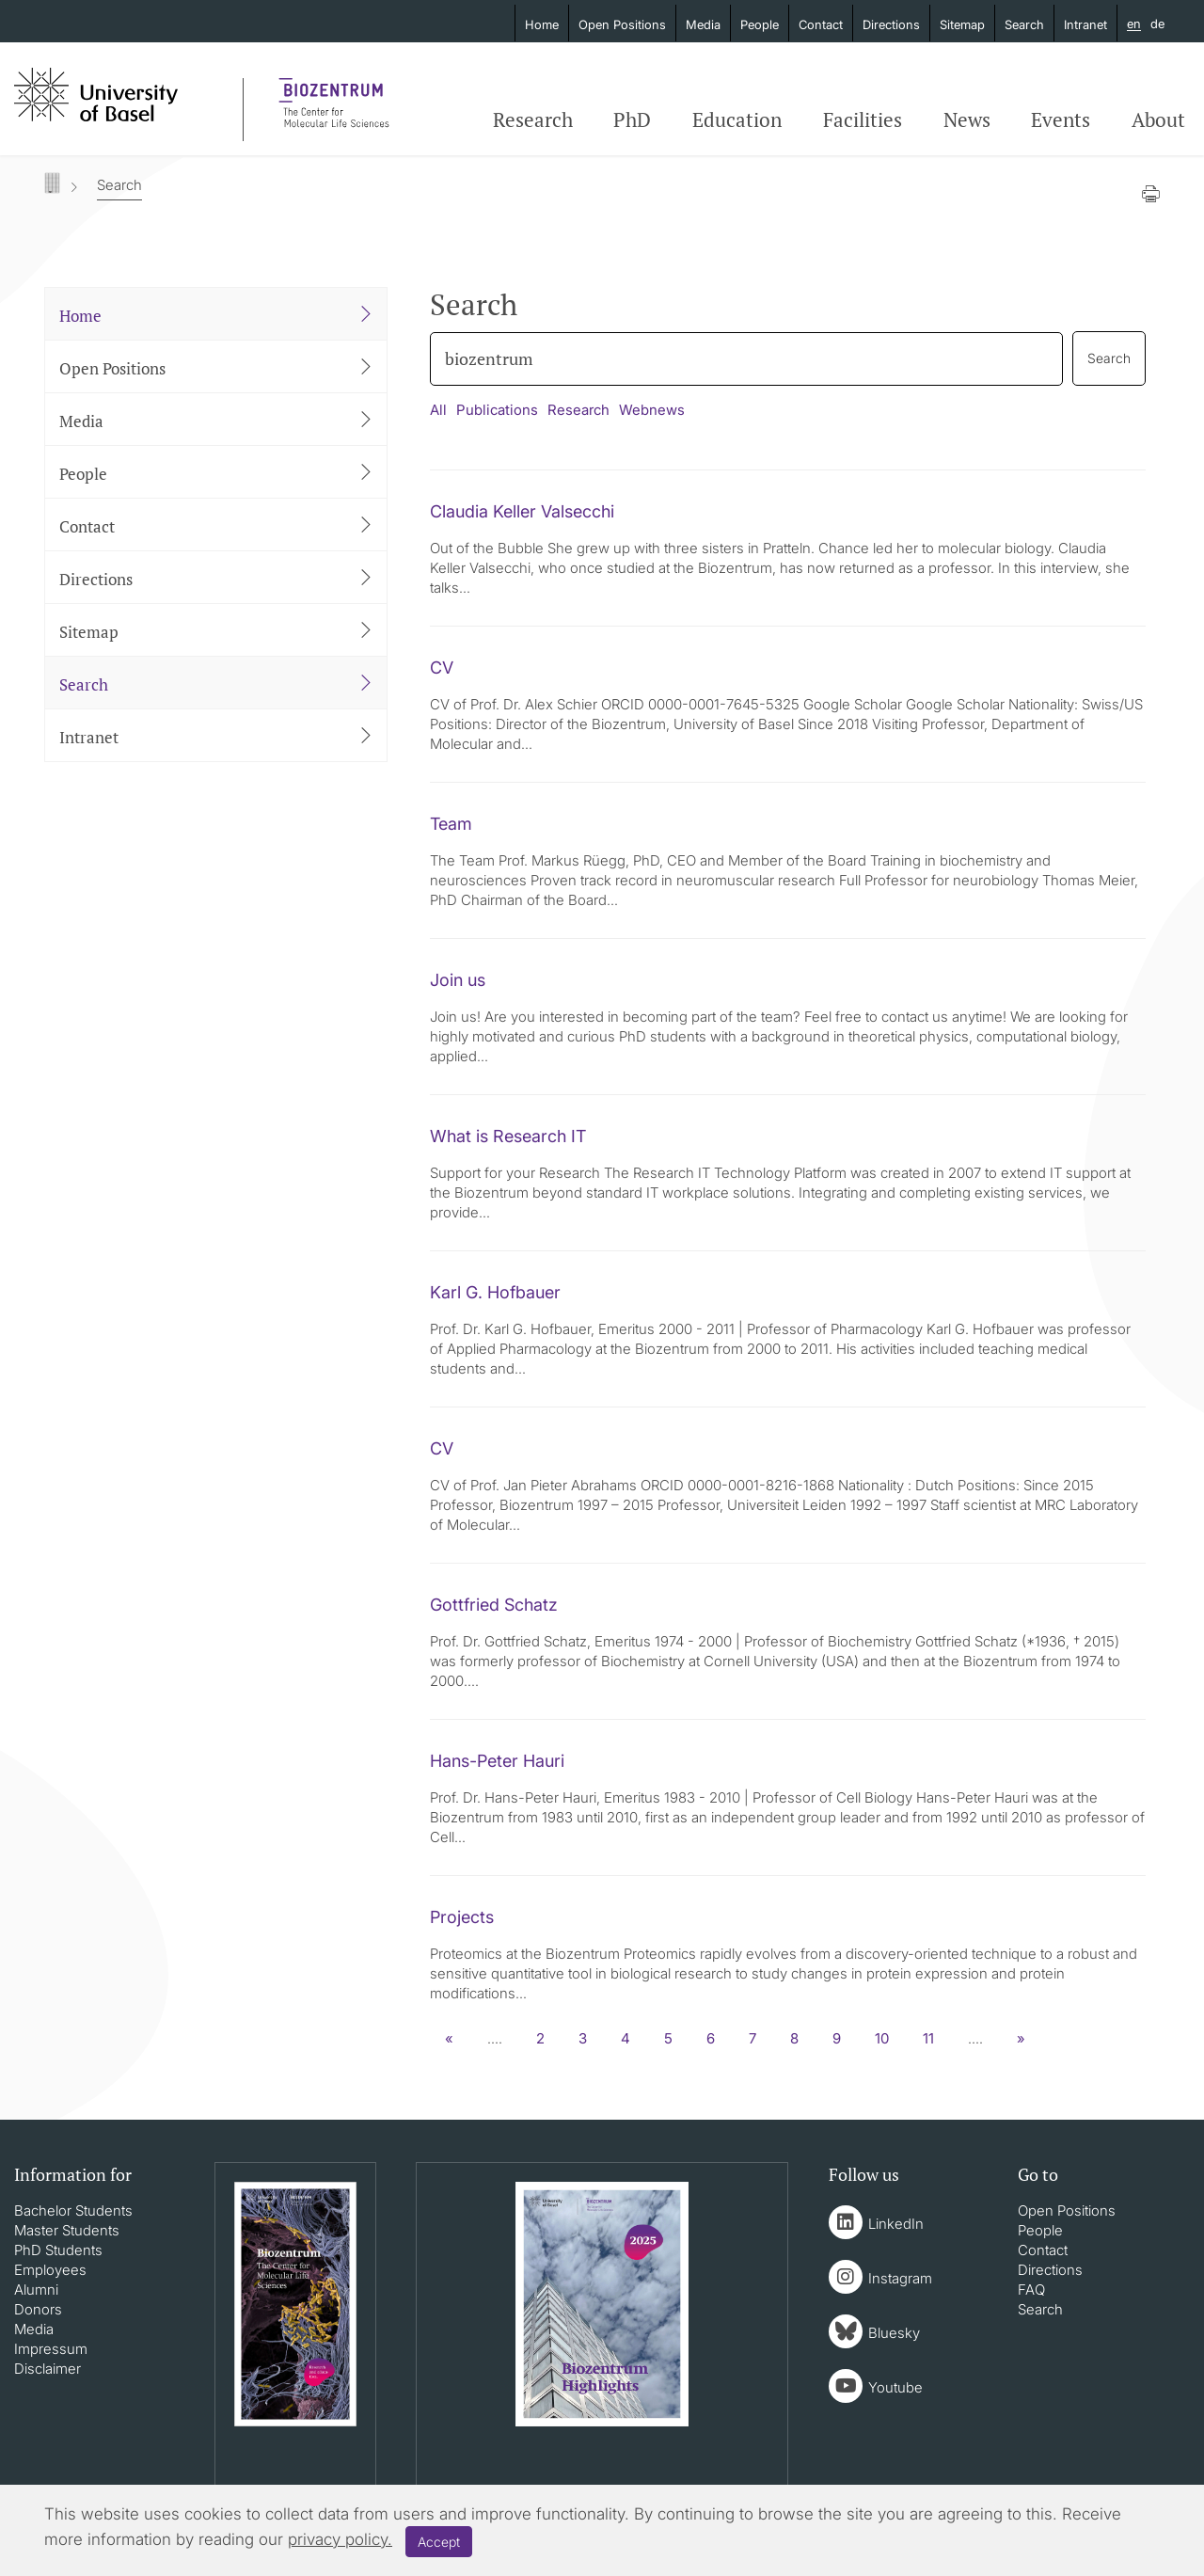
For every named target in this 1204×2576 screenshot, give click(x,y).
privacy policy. (340, 2539)
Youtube (895, 2387)
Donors (38, 2309)
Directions (891, 24)
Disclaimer (47, 2368)
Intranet (1085, 24)
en (1134, 24)
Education (737, 119)
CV (441, 667)
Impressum (50, 2349)
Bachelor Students (73, 2210)
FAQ (1031, 2289)
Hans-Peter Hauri (497, 1761)
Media (703, 24)
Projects (462, 1917)
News (966, 119)
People (759, 24)
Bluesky (894, 2333)
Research (533, 119)
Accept (439, 2542)
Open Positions (622, 24)
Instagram (900, 2278)
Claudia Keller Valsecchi (522, 511)
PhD (632, 119)
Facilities (862, 119)
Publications (497, 410)
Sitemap (962, 24)
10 (882, 2038)
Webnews (652, 410)
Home (542, 24)
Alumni (36, 2289)
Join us (457, 980)
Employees (50, 2270)
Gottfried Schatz (494, 1604)
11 (928, 2038)
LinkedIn (896, 2224)
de (1157, 23)
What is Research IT (508, 1136)
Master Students (66, 2230)
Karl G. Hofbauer (495, 1292)
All (438, 410)
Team (451, 824)
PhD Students (58, 2250)
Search (1024, 24)
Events (1060, 119)
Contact (821, 24)
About (1158, 119)
